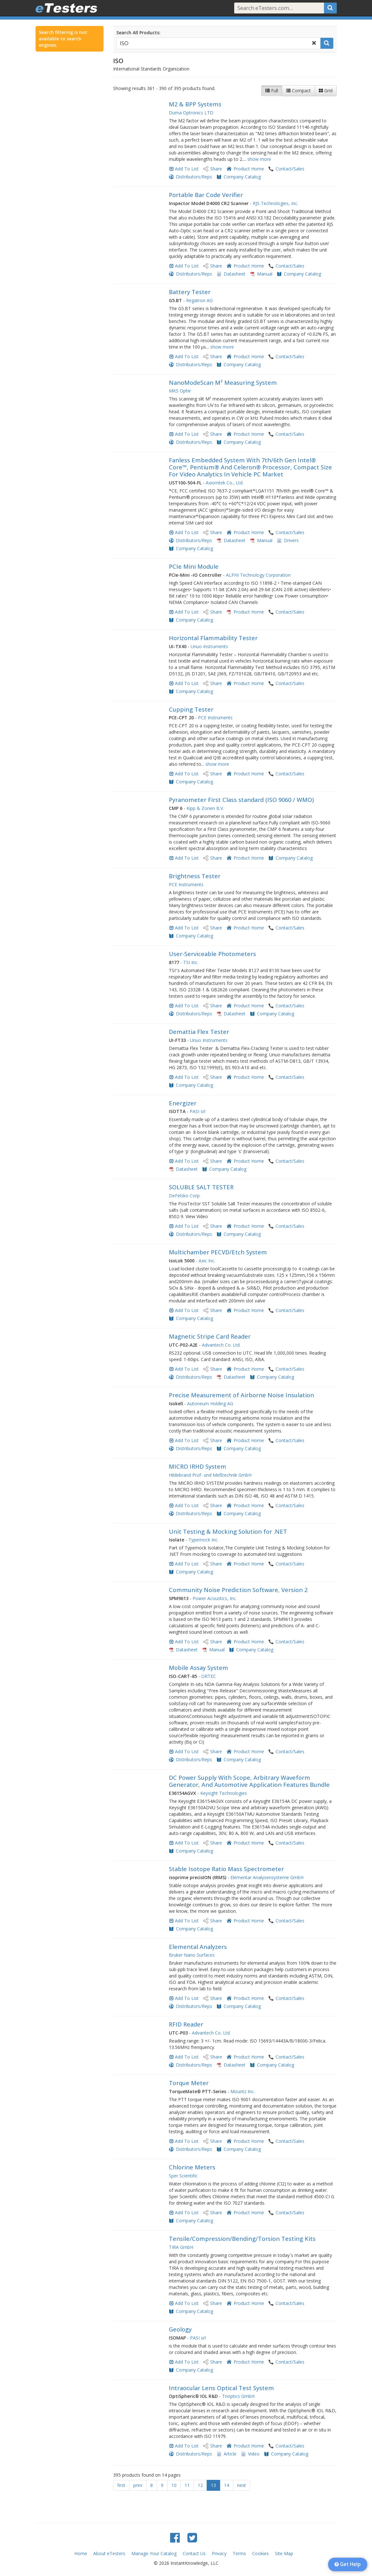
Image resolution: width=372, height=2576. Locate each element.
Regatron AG (199, 300)
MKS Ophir (180, 391)
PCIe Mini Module (194, 566)
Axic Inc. (207, 1261)
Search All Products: (138, 32)
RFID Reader (186, 2024)
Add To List (187, 169)
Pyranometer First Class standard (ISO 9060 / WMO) (241, 800)
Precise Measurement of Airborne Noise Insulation (241, 1395)
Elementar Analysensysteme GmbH (266, 1877)
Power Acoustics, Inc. (215, 1598)
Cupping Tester (191, 709)
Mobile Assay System (198, 1668)
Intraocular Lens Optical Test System (221, 2388)
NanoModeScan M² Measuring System (223, 382)
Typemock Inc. (203, 1540)
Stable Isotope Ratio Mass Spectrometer (226, 1869)
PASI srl (197, 1111)
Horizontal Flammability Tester (214, 638)
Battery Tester (190, 292)
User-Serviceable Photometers (212, 954)
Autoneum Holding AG (210, 1403)
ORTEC (208, 1676)
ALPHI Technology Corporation (258, 575)
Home (80, 2553)
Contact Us (194, 2553)
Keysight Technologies (223, 1793)
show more (259, 159)
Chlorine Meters (192, 2167)
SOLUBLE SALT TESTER (201, 1187)
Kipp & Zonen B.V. (205, 808)
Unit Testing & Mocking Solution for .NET (228, 1531)
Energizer (182, 1103)
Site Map (284, 2553)
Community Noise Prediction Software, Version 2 (238, 1590)
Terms (239, 2553)
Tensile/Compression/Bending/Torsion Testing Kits (242, 2238)
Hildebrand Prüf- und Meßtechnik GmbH (210, 1475)
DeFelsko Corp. (185, 1196)
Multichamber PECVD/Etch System (218, 1252)
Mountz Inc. (242, 2091)
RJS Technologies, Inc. (275, 203)
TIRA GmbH (181, 2247)
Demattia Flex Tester (199, 1032)
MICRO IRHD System (197, 1466)
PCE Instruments (215, 717)
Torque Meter (189, 2083)
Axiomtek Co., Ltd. (225, 483)
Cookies (260, 2553)
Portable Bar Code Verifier (206, 195)
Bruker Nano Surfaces (192, 1955)
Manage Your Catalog (154, 2553)
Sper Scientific (183, 2176)
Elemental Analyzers (198, 1947)
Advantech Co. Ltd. (221, 1345)
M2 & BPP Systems (195, 104)
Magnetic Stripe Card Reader (210, 1336)
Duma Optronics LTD (191, 113)
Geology (180, 2329)
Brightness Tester (194, 876)
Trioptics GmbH (238, 2396)
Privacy (219, 2553)
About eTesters (109, 2553)
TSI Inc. (190, 962)
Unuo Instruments (209, 646)
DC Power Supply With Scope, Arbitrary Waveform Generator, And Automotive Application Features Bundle (249, 1781)
